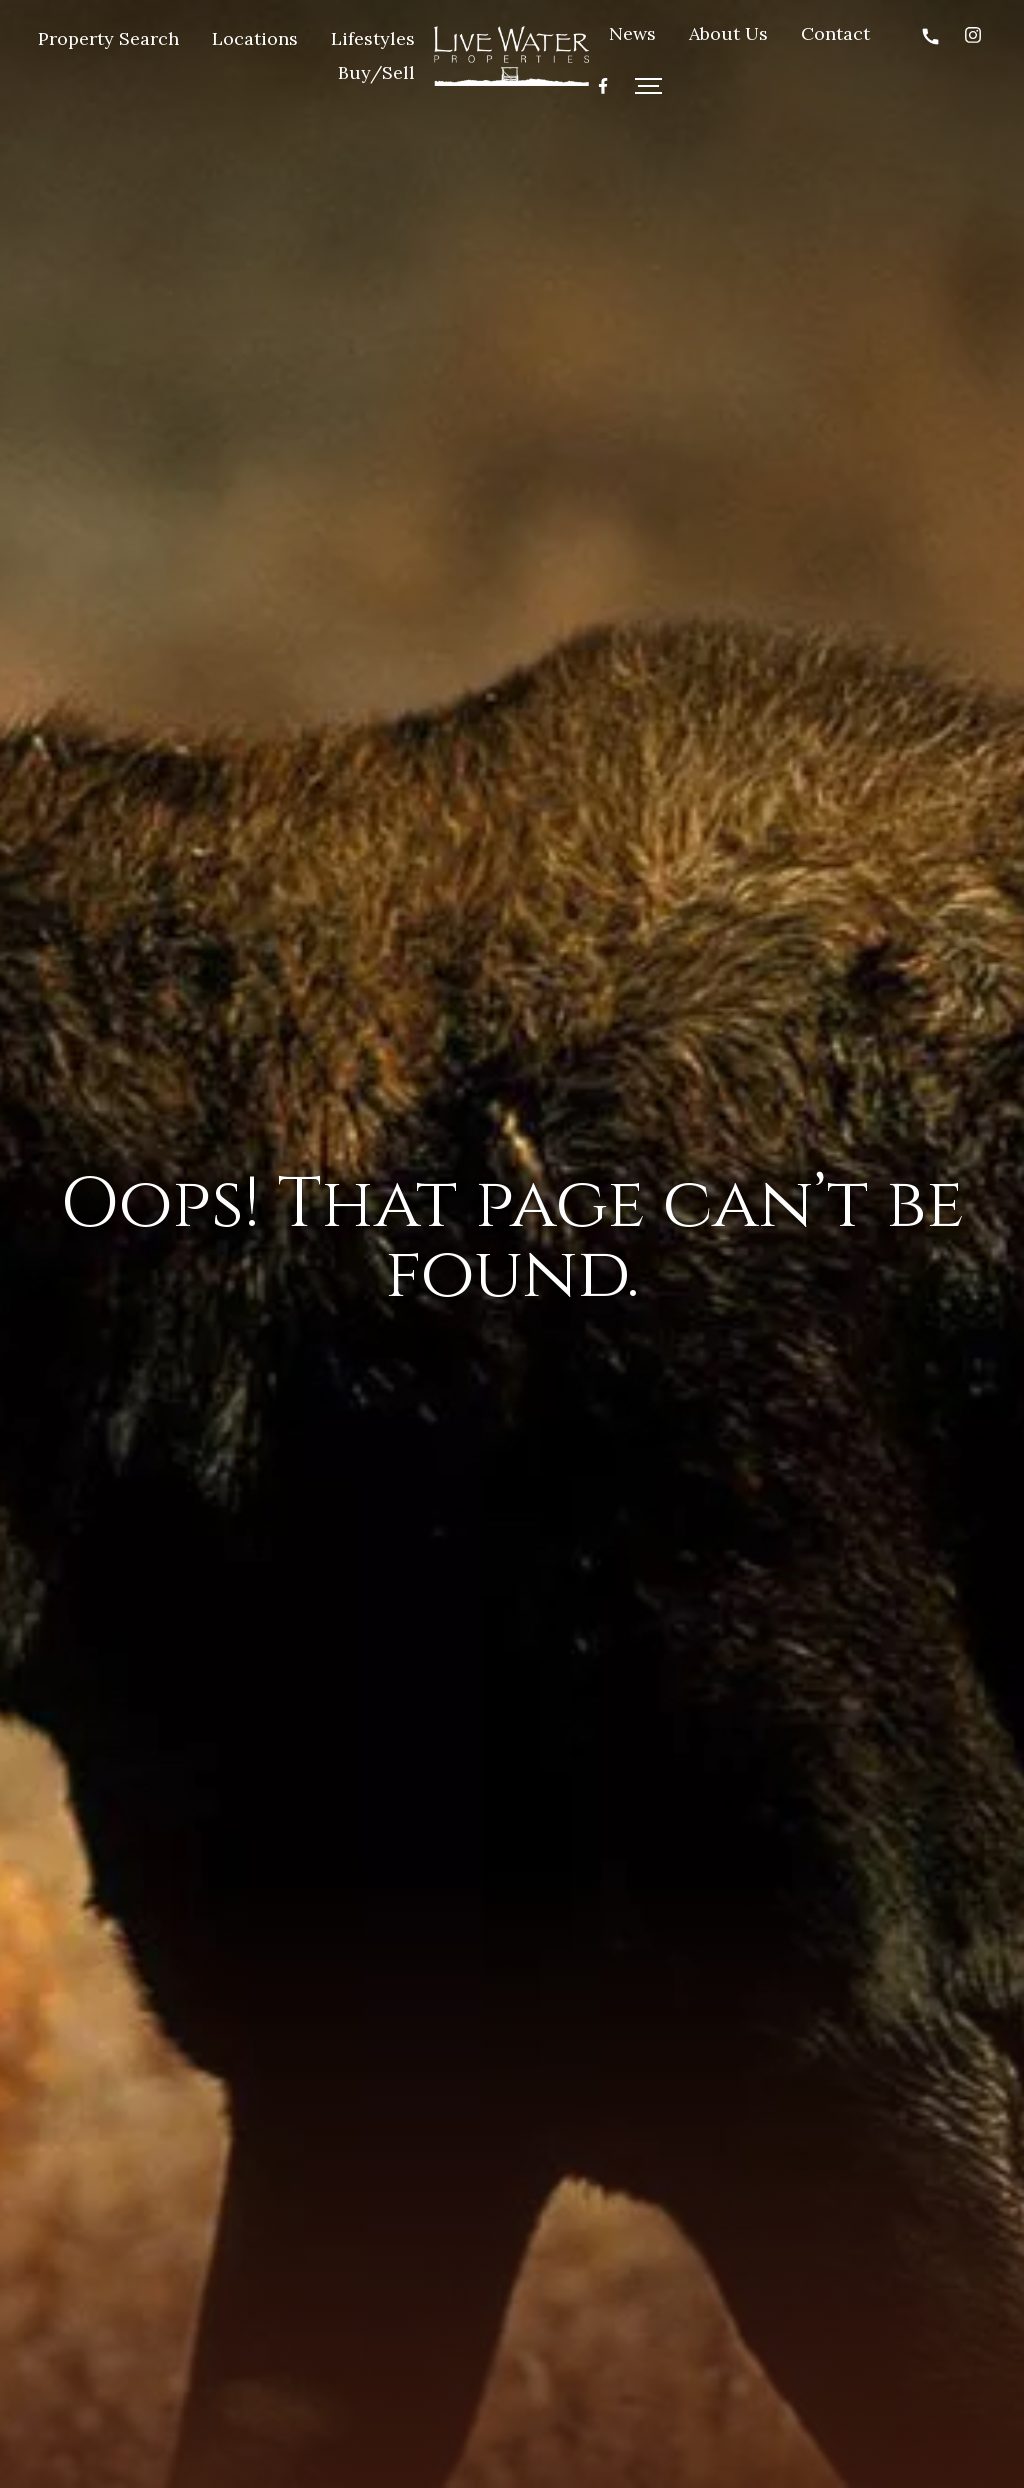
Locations (255, 38)
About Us (728, 33)
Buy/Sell (376, 72)
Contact (835, 33)
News (632, 33)
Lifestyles (373, 38)
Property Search (108, 38)
